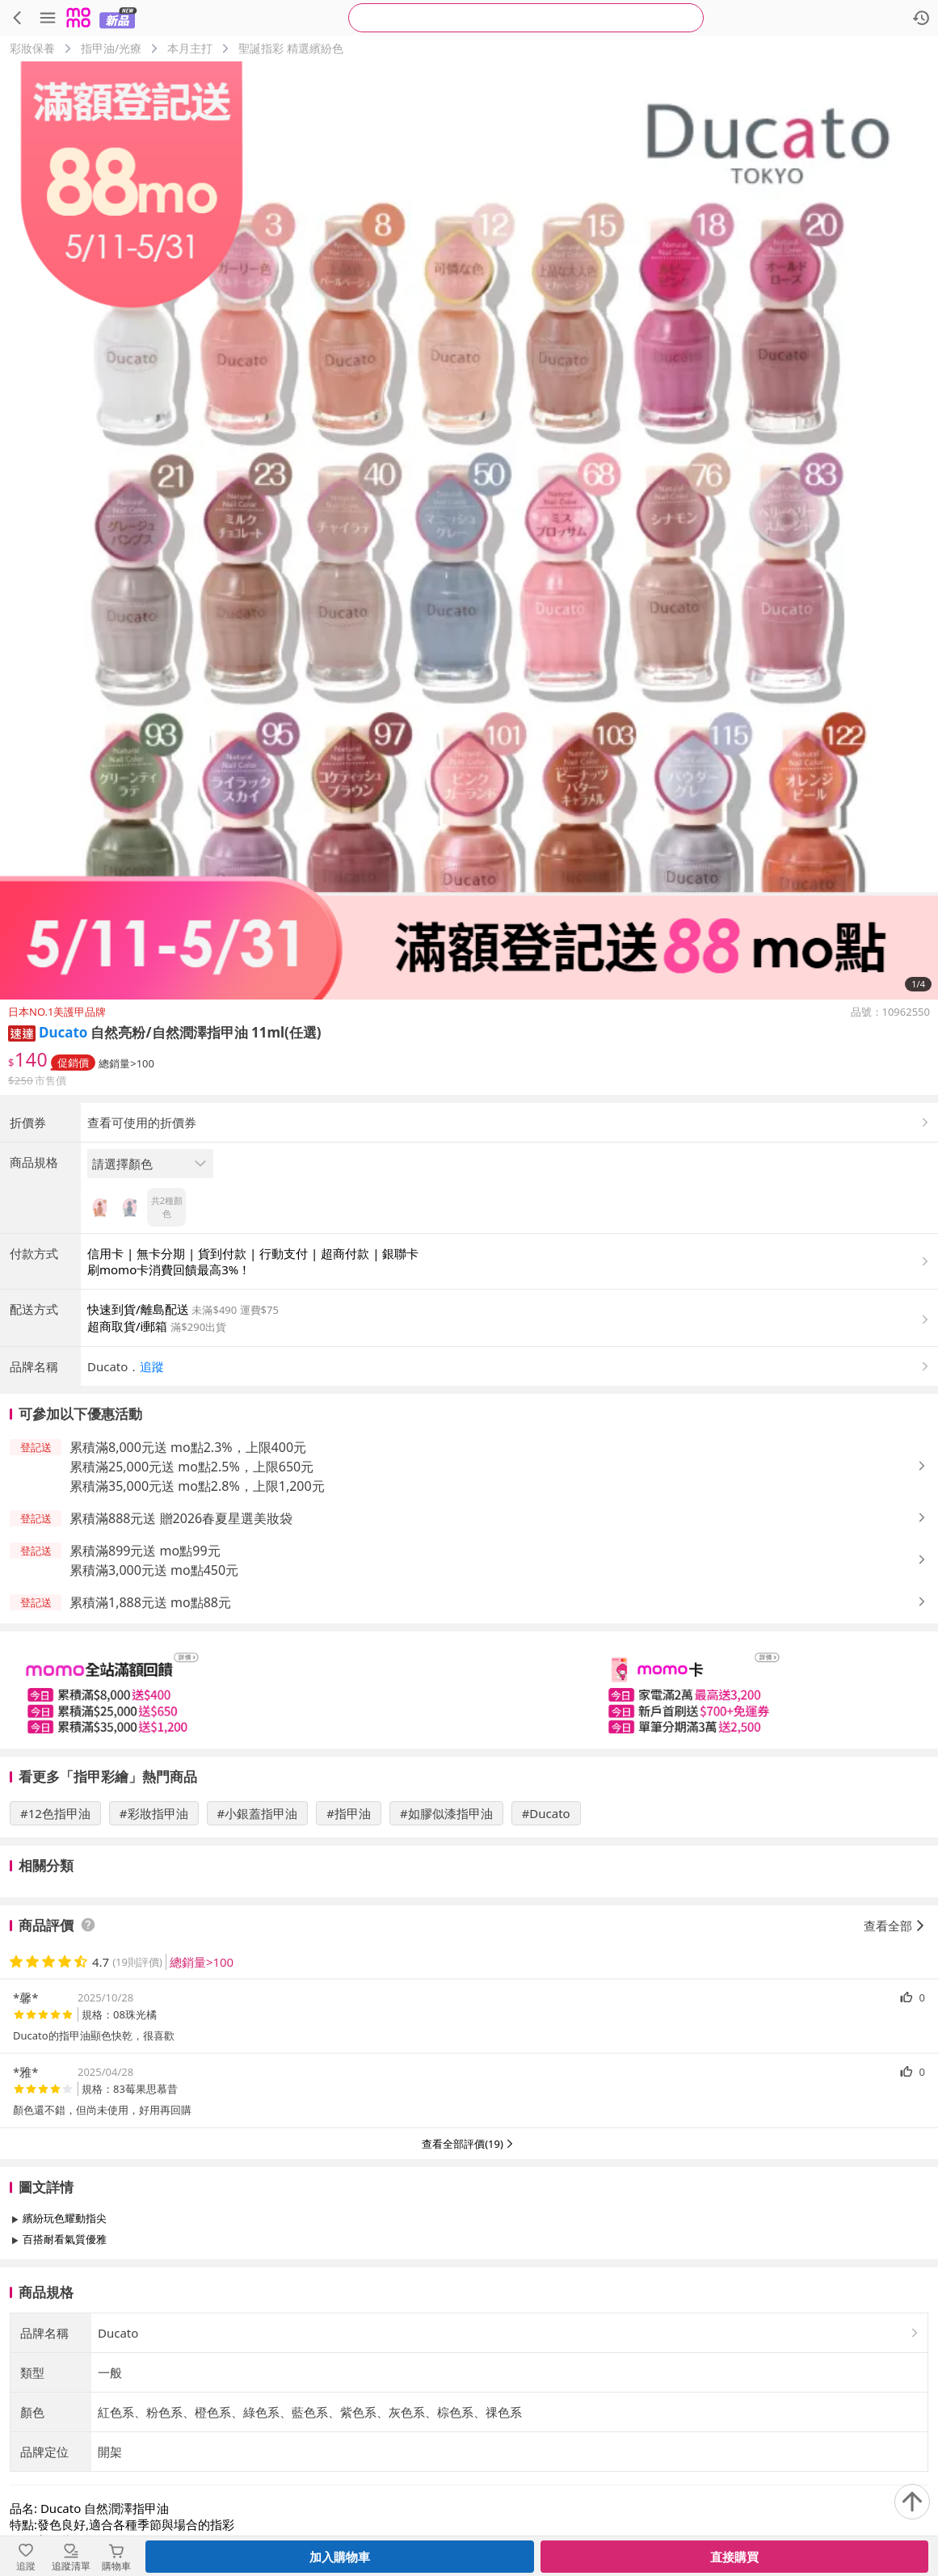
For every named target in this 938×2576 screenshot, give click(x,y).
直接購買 (734, 2557)
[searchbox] (526, 17)
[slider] (469, 1824)
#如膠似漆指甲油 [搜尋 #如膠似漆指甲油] (446, 1947)
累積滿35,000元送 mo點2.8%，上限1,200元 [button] (197, 1620)
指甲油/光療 (111, 48)
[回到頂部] (912, 2501)
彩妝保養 (32, 48)
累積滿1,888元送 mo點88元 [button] (150, 1736)
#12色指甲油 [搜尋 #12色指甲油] (55, 1947)
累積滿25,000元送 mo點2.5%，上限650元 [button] (191, 1601)
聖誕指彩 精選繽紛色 (290, 48)
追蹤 (152, 1500)
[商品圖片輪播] (469, 530)
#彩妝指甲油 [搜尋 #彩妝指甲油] (154, 1947)
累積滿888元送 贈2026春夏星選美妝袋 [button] (180, 1652)
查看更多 (469, 2410)
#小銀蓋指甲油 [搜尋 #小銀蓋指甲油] (257, 1947)
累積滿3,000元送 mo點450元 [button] (153, 1704)
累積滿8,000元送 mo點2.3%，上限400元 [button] (187, 1581)
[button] (22, 1032)
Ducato (63, 1032)
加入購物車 (339, 2557)
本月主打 (189, 48)
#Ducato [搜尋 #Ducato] (546, 1947)
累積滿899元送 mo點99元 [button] (145, 1685)
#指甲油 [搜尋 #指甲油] (348, 1947)
